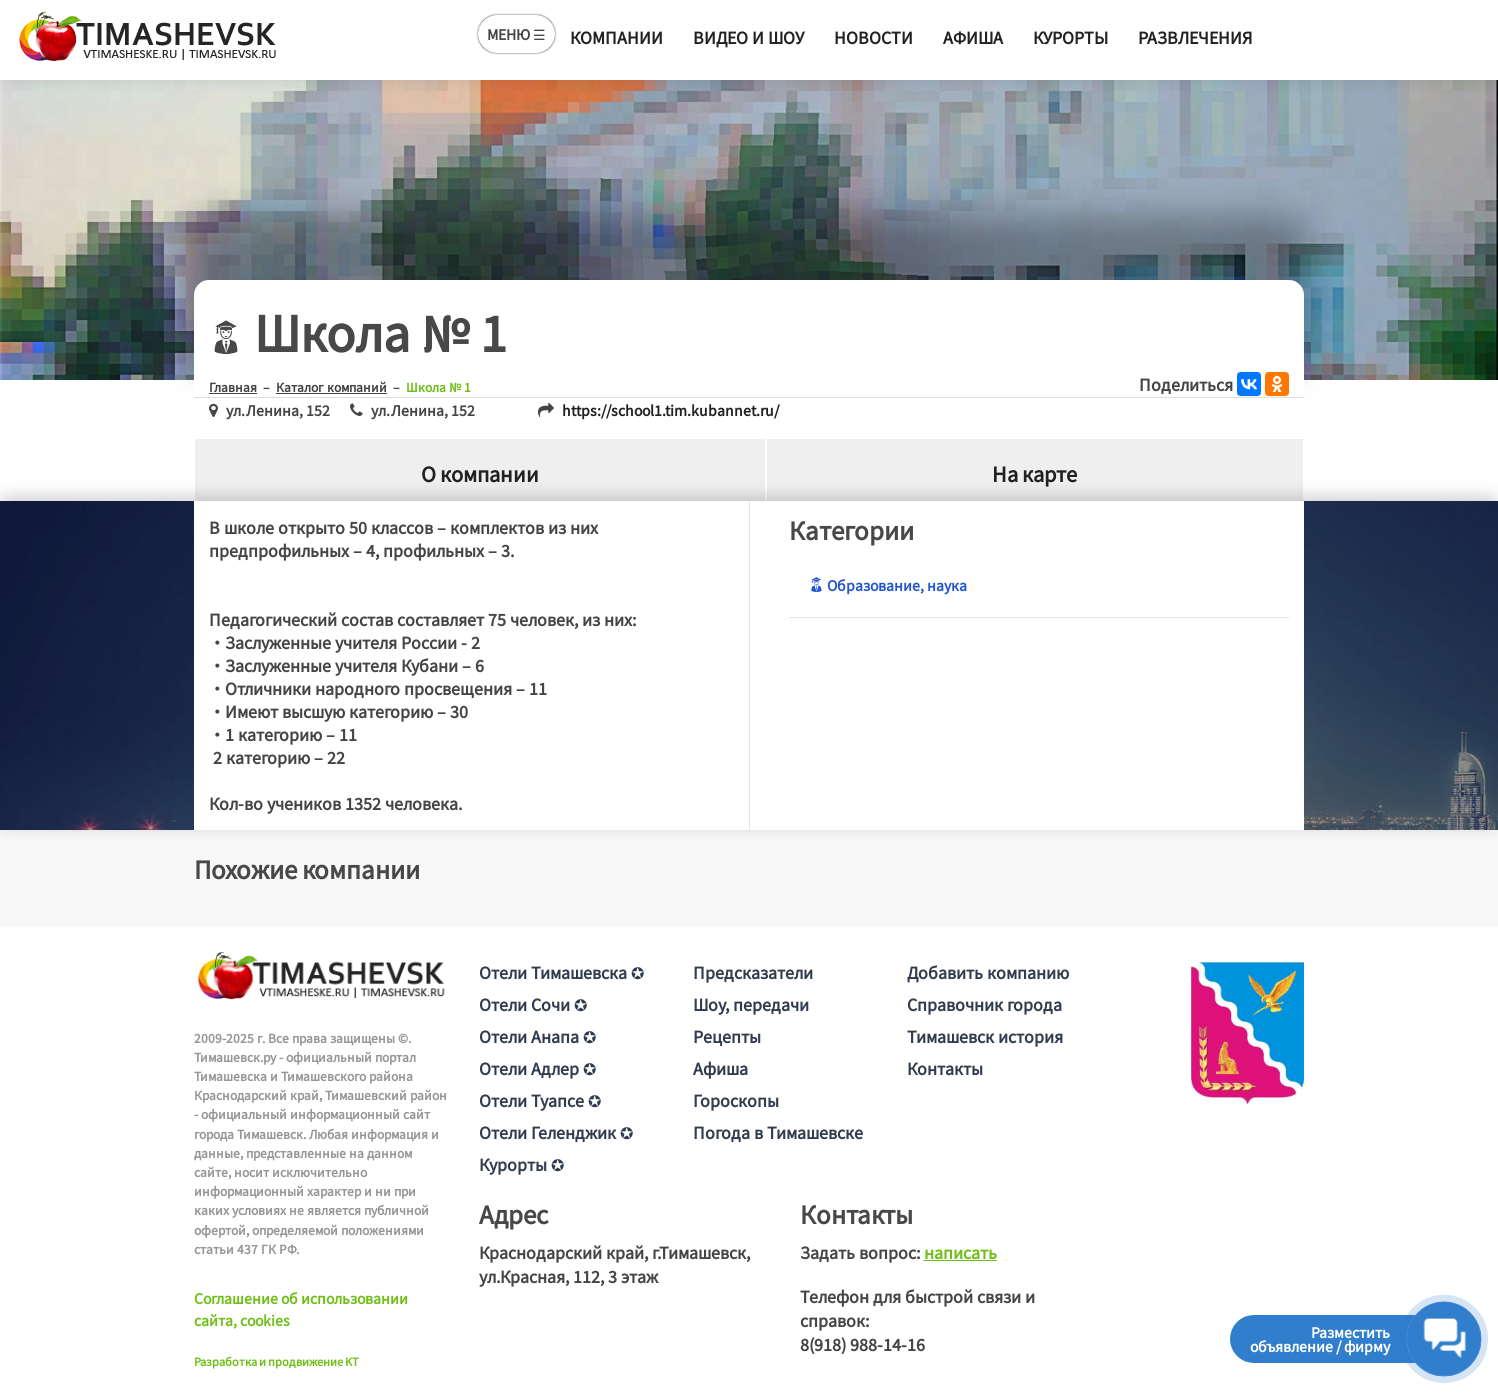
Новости (873, 37)
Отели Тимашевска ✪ (561, 972)
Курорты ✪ (521, 1164)
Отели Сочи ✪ (533, 1004)
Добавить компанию (988, 972)
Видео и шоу (748, 37)
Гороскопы (736, 1100)
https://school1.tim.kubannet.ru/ (670, 410)
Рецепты (727, 1036)
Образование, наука (888, 585)
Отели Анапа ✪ (537, 1036)
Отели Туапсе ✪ (540, 1100)
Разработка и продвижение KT (276, 1361)
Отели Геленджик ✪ (556, 1132)
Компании (616, 37)
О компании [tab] (480, 473)
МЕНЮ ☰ (516, 34)
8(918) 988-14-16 (862, 1344)
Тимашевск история (985, 1036)
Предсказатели (753, 972)
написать (960, 1252)
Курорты (1070, 37)
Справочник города (984, 1004)
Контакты (945, 1068)
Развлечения (1195, 37)
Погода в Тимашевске (778, 1132)
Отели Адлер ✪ (537, 1068)
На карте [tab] (1034, 473)
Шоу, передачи (751, 1004)
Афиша (973, 37)
